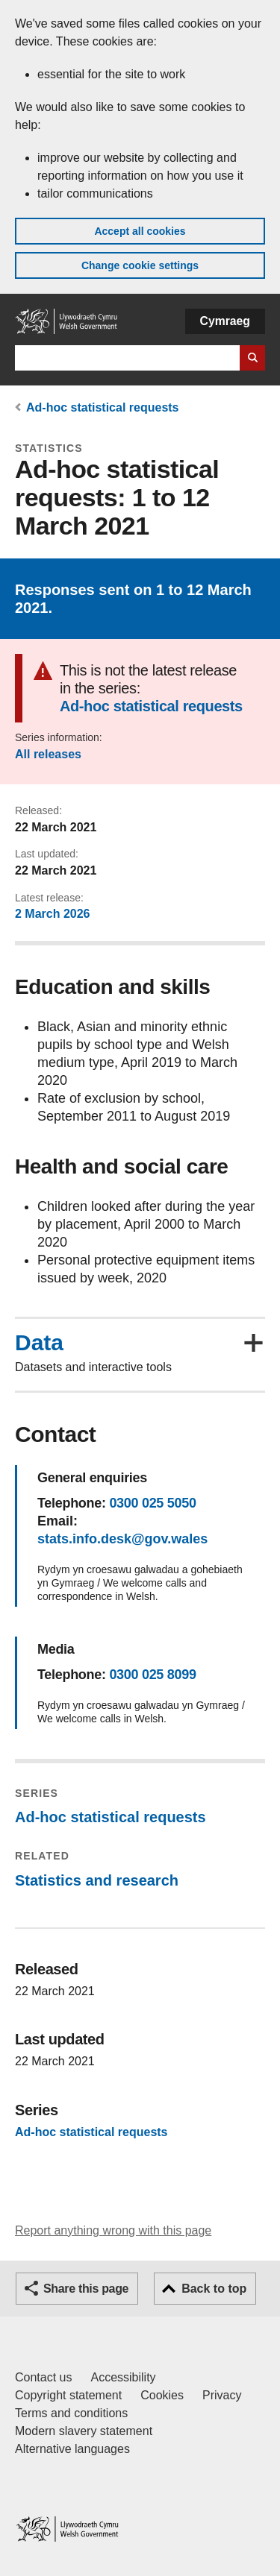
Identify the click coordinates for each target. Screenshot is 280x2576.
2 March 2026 (52, 913)
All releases (48, 754)
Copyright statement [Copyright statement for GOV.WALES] (68, 2395)
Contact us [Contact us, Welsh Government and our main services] (43, 2377)
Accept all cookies (139, 231)
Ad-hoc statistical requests (102, 407)
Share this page (85, 2288)
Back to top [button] (213, 2288)
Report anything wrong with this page (113, 2230)
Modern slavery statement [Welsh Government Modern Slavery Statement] (83, 2431)
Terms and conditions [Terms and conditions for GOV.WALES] (71, 2413)
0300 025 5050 (152, 1503)
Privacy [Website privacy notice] (221, 2395)
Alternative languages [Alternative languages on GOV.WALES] (72, 2449)
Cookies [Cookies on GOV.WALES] (162, 2395)
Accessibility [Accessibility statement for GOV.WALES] (122, 2377)
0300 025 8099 (152, 1674)
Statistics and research (96, 1880)
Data (39, 1343)
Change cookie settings (140, 265)
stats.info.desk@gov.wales (122, 1538)
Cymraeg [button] (225, 321)
